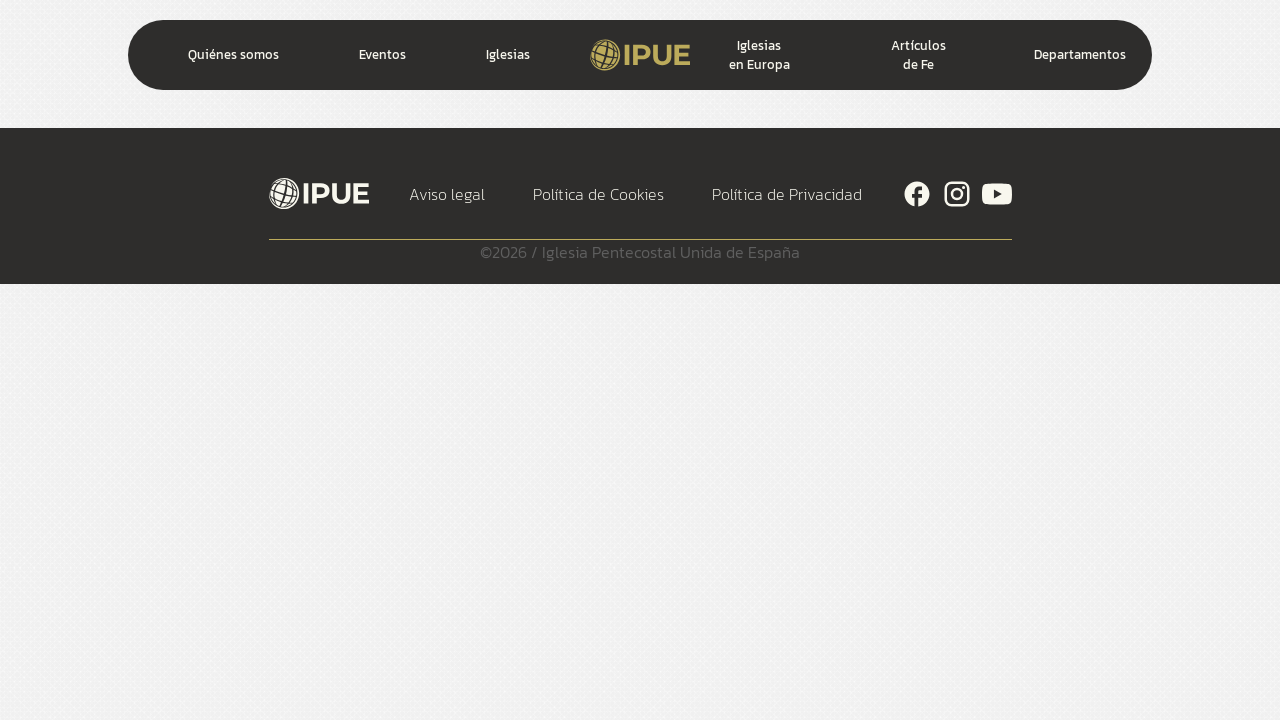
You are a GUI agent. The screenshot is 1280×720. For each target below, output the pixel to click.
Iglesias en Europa (759, 55)
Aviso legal (447, 194)
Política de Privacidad (787, 194)
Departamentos (1080, 54)
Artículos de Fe (918, 55)
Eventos (382, 54)
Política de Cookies (598, 194)
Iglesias (508, 54)
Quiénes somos (233, 54)
